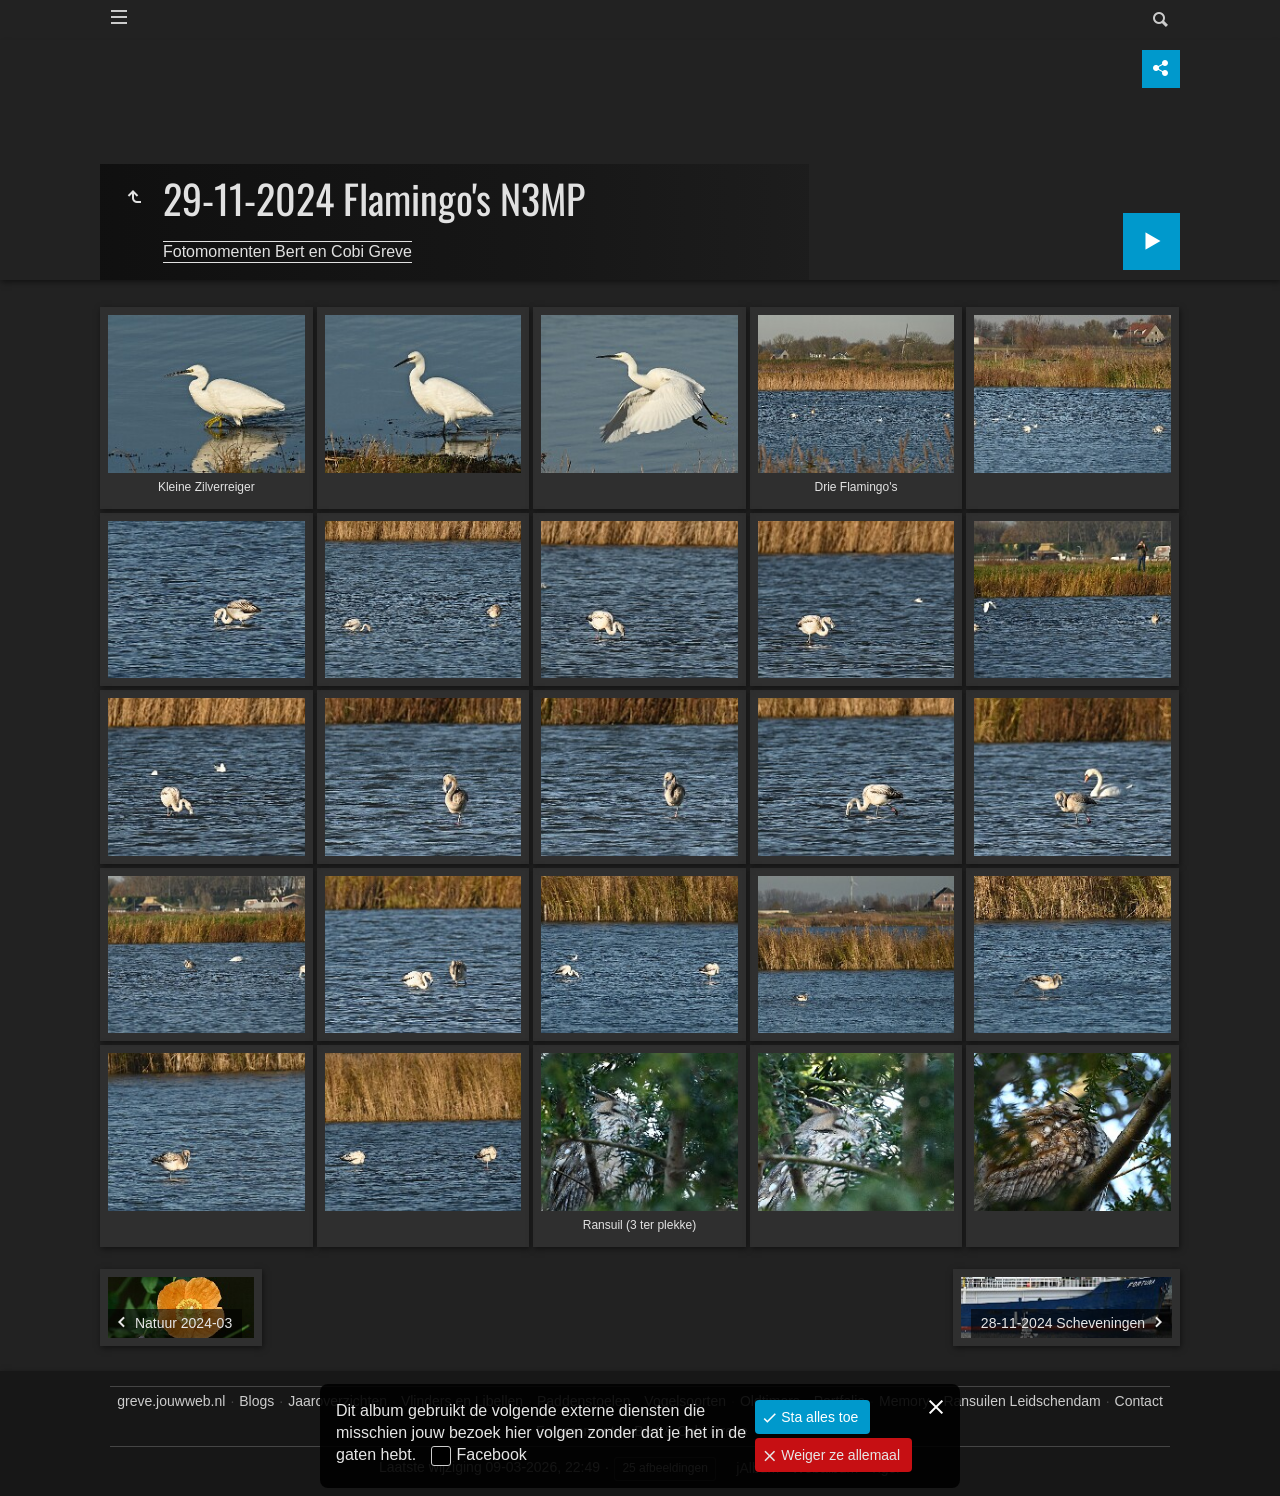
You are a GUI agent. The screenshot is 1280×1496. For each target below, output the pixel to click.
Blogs (256, 1401)
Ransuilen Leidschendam (1021, 1401)
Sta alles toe (817, 1417)
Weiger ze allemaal (838, 1455)
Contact (1139, 1401)
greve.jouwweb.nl (171, 1401)
